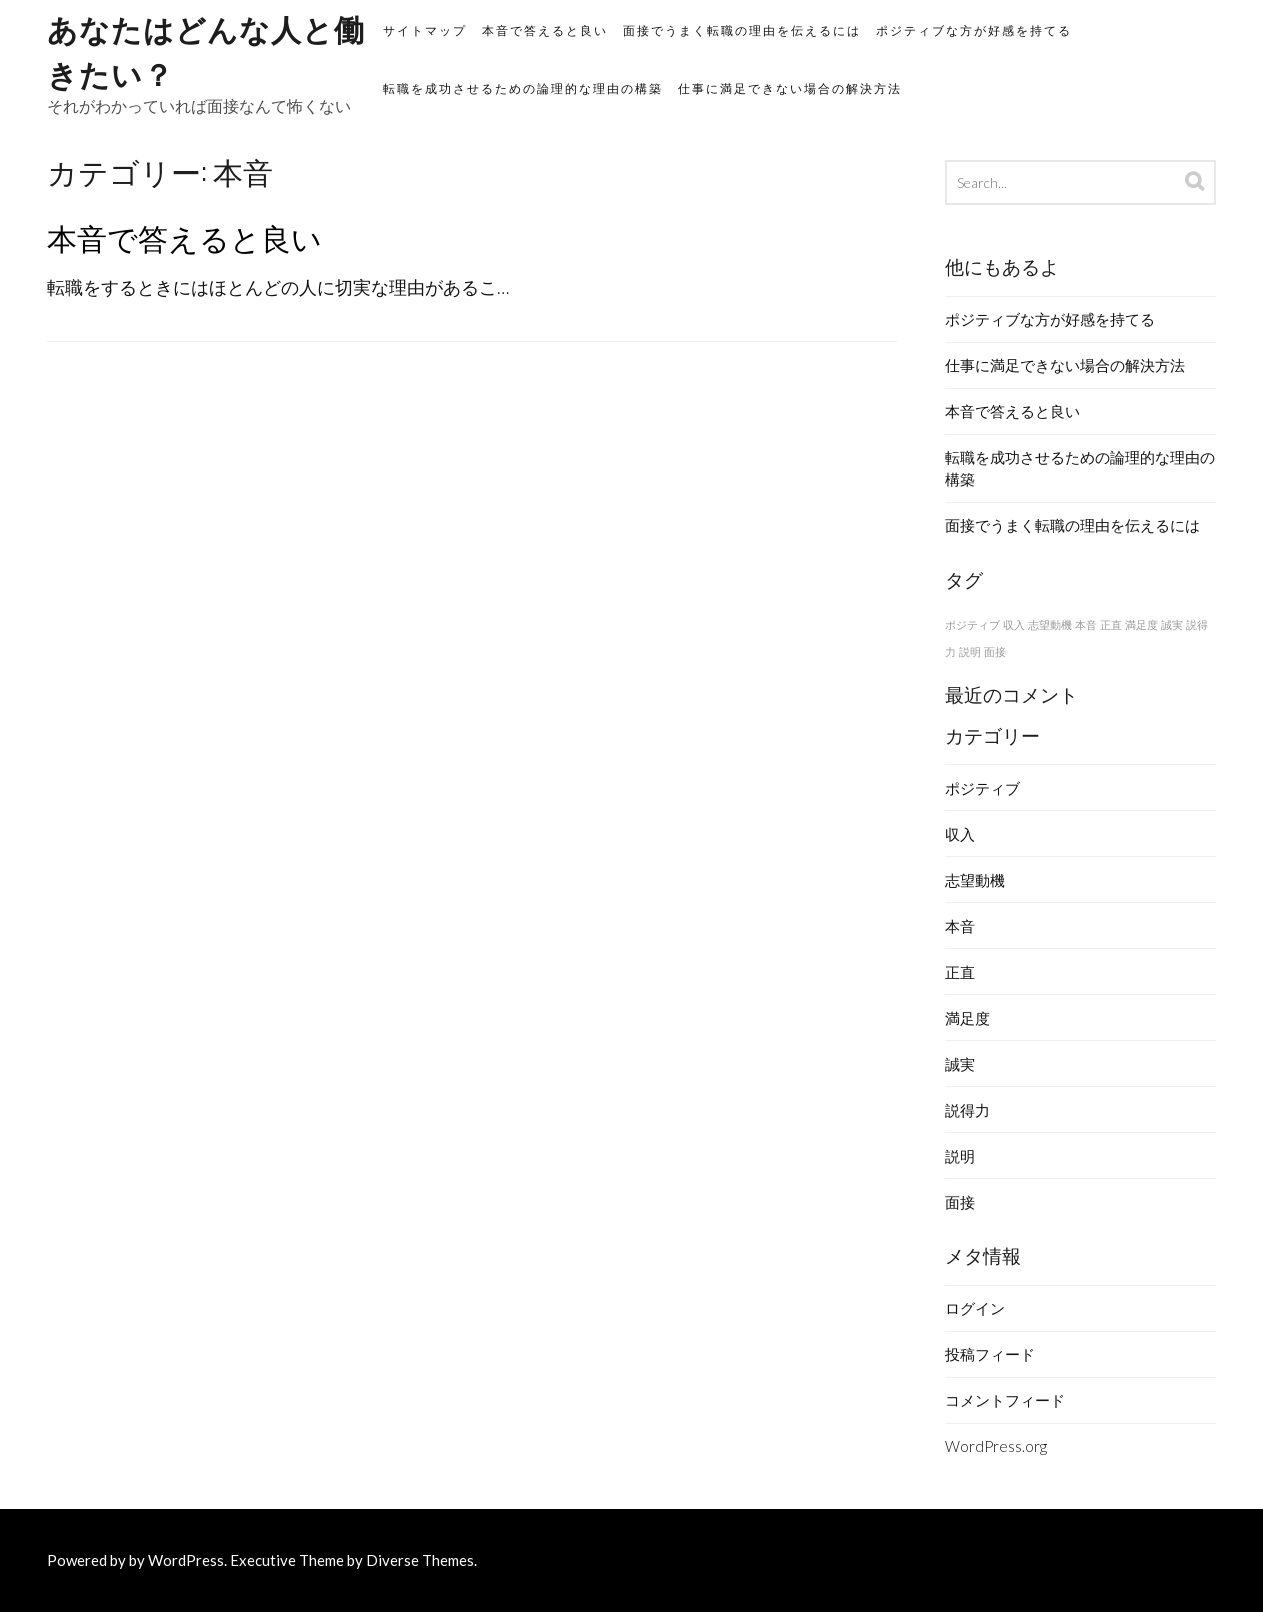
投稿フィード (990, 1354)
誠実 (960, 1064)
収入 (960, 834)
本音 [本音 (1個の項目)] (1086, 624)
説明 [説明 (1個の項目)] (970, 651)
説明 (960, 1156)
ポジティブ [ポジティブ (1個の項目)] (972, 624)
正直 (960, 972)
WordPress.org (996, 1446)
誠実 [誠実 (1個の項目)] (1172, 624)
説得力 (967, 1110)
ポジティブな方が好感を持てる (974, 30)
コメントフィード (1005, 1400)
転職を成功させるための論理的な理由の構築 (523, 88)
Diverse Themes (420, 1560)
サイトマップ (425, 30)
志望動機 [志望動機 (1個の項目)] (1050, 624)
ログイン (975, 1308)
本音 (960, 926)
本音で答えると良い (545, 30)
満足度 (967, 1018)
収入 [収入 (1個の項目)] (1014, 624)
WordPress (186, 1560)
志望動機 (975, 880)
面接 (960, 1202)
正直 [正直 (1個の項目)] (1111, 624)
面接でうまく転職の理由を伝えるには (742, 30)
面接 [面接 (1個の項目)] (995, 651)
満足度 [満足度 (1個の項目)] (1141, 624)
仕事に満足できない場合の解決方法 (790, 88)
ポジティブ (982, 788)
